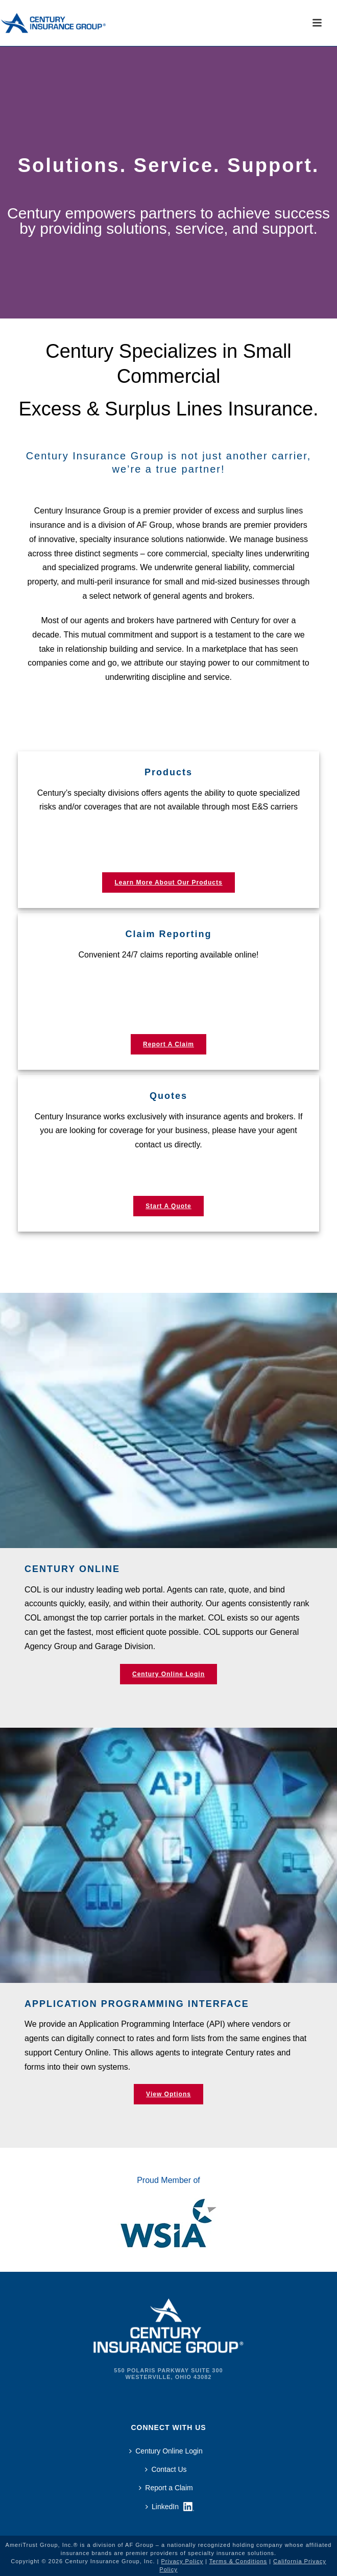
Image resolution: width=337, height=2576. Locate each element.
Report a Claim (165, 2488)
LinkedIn (162, 2507)
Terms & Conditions (238, 2561)
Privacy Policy (182, 2561)
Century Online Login (166, 2451)
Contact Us (165, 2469)
